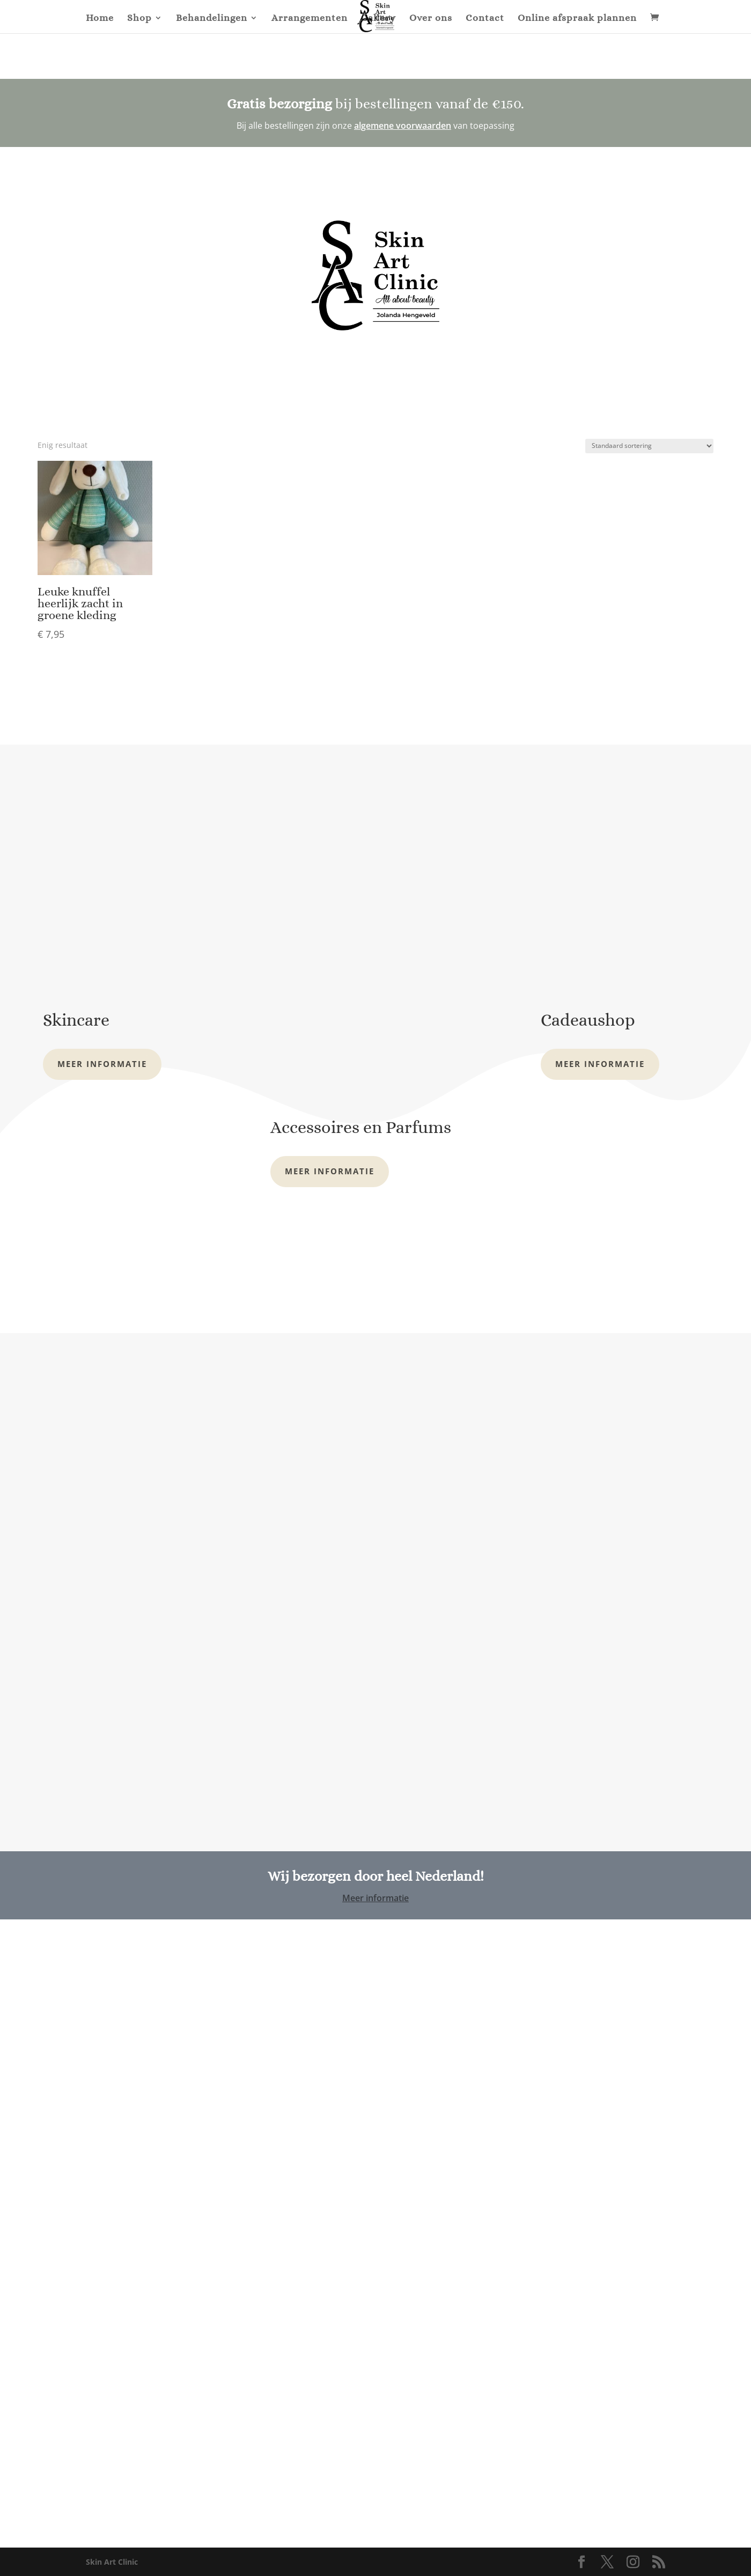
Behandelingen (211, 18)
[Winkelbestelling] (649, 446)
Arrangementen (309, 18)
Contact (485, 18)
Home (100, 18)
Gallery (378, 18)
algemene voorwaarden (402, 125)
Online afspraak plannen (577, 18)
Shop (139, 18)
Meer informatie (102, 1063)
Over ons (430, 18)
